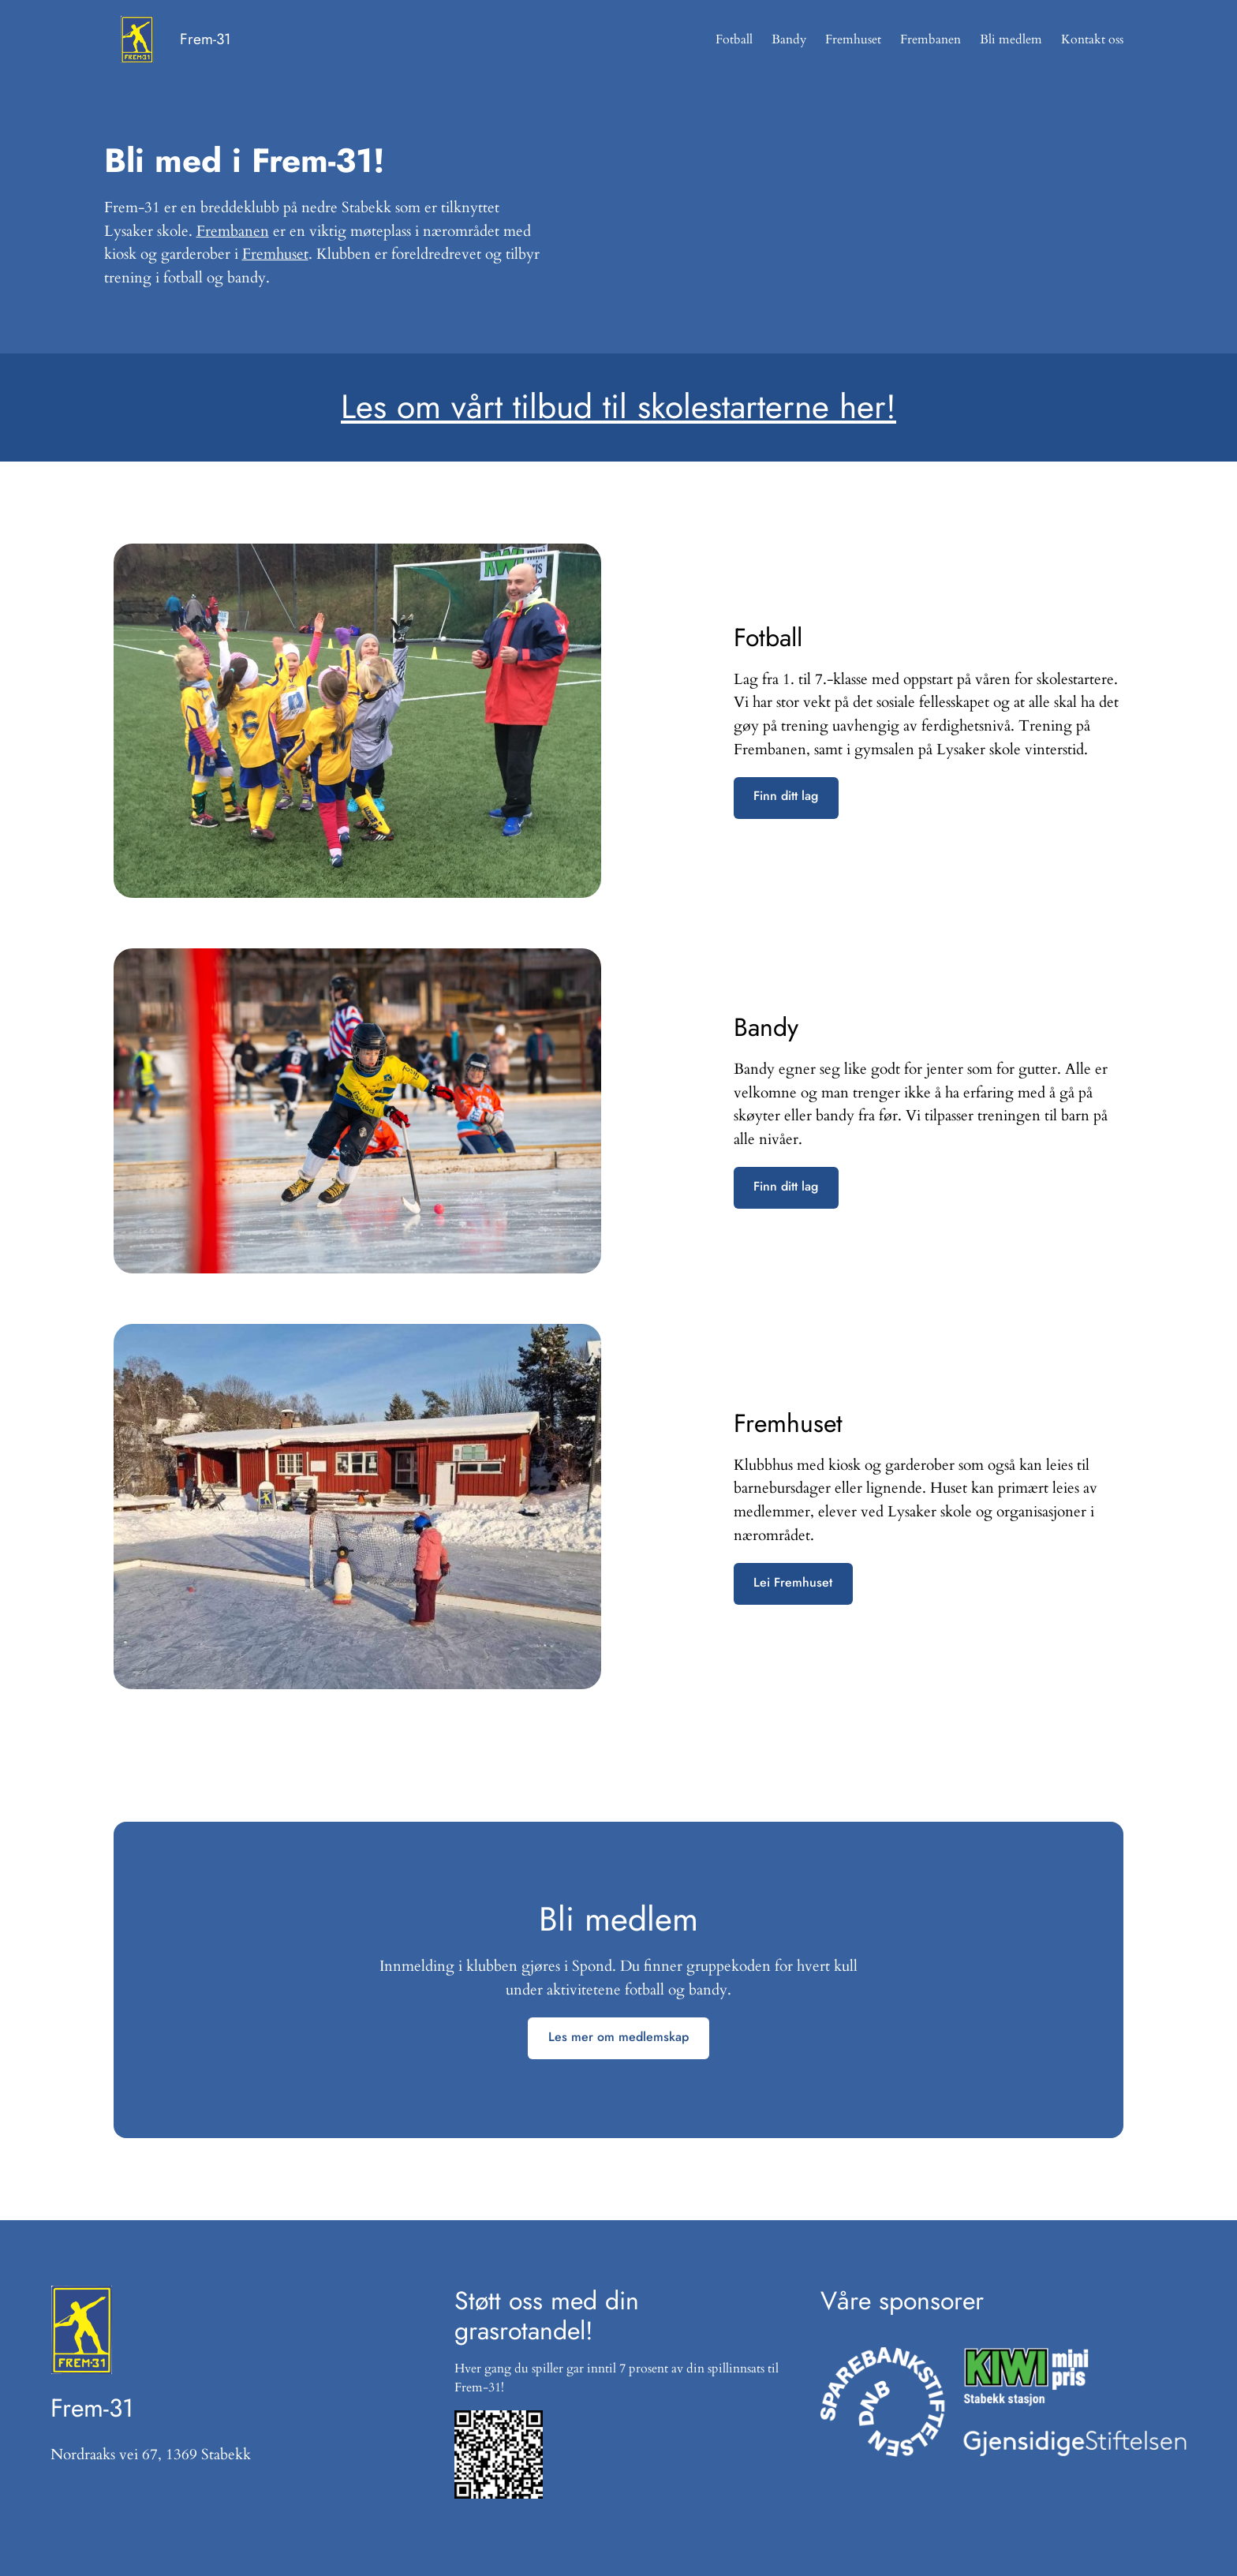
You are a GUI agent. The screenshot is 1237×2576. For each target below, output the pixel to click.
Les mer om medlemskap (618, 2037)
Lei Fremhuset (792, 1582)
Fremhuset (275, 254)
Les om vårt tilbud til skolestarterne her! (618, 407)
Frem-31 (205, 39)
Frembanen (232, 231)
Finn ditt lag (785, 796)
